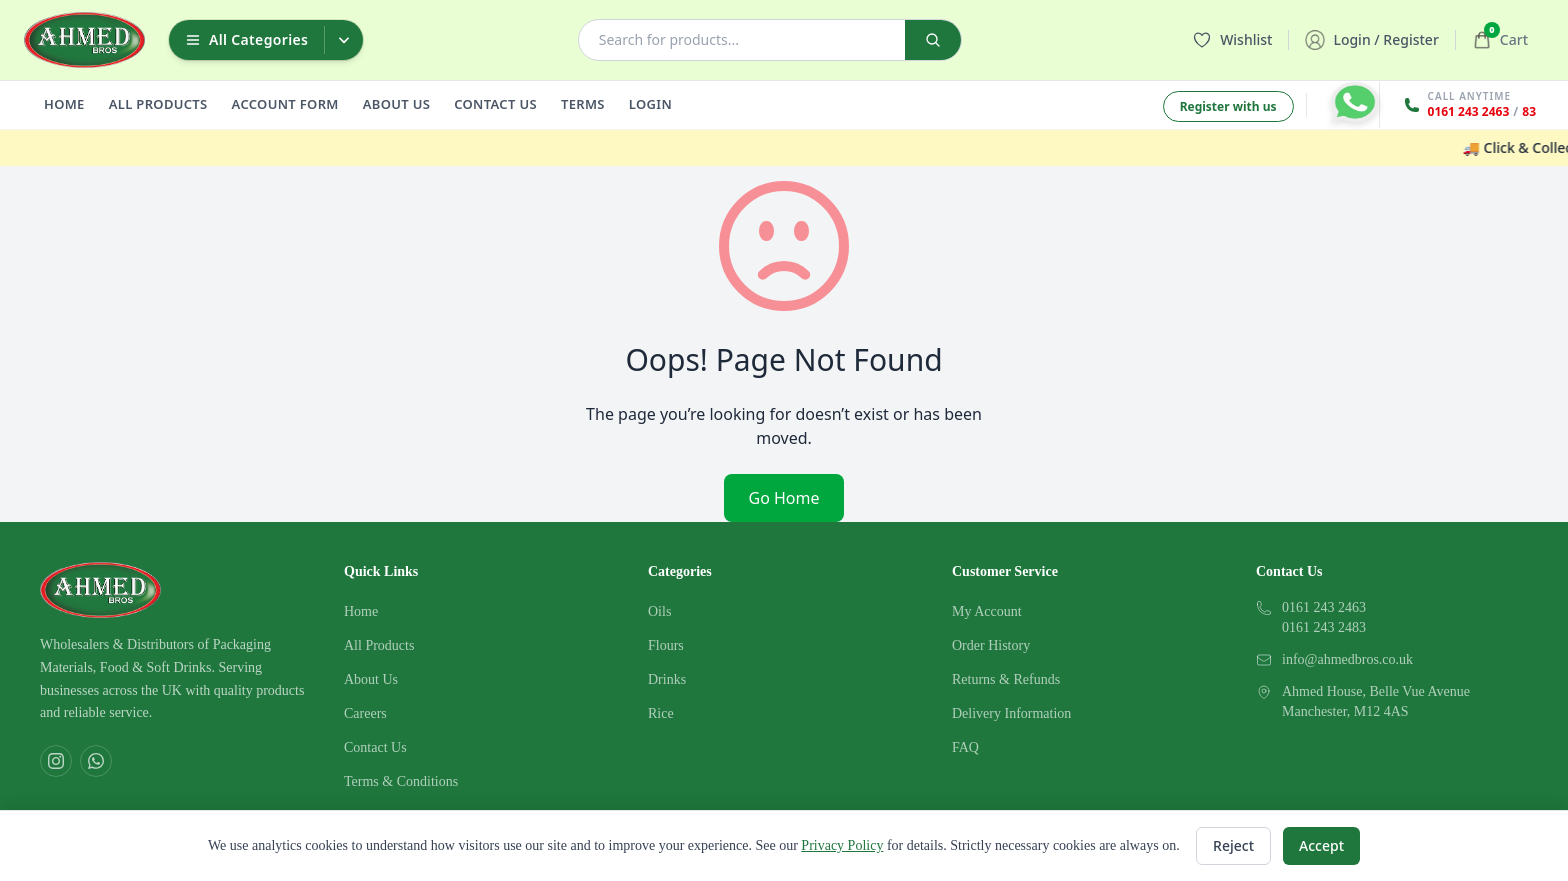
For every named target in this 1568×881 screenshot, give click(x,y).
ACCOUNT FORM (285, 104)
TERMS (583, 104)
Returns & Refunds (1006, 679)
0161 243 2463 (1469, 111)
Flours (666, 645)
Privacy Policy (842, 845)
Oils (659, 611)
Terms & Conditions (401, 781)
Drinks (667, 679)
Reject (1233, 845)
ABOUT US (396, 104)
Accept (1321, 845)
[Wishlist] (1232, 40)
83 (1529, 111)
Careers (365, 713)
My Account (987, 611)
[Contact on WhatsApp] (1355, 102)
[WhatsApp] (96, 761)
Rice (661, 713)
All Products (379, 645)
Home (361, 611)
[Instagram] (56, 761)
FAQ (965, 747)
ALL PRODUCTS (158, 104)
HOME (64, 104)
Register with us (1228, 106)
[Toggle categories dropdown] (344, 40)
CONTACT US (495, 104)
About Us (371, 679)
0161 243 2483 (1324, 627)
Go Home (783, 498)
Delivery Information (1011, 713)
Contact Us (375, 747)
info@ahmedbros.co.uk (1347, 659)
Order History (991, 645)
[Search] (933, 40)
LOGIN (650, 104)
